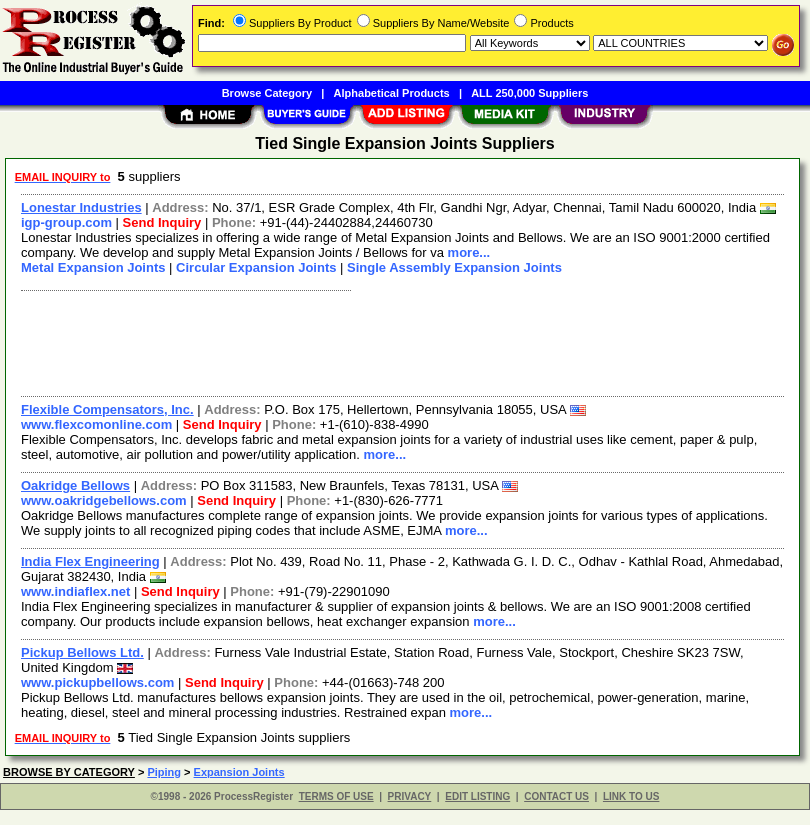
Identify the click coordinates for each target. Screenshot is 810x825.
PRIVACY (410, 796)
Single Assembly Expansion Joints (454, 267)
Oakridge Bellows (75, 485)
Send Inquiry (162, 222)
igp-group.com (66, 222)
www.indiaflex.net (75, 591)
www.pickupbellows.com (97, 682)
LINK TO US (631, 796)
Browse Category (267, 93)
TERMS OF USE (336, 796)
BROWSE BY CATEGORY (69, 772)
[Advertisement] (398, 341)
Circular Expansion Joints (256, 267)
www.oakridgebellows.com (104, 500)
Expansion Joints (239, 772)
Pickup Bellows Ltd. (82, 652)
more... (469, 252)
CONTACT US (556, 796)
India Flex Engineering (90, 561)
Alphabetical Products (392, 93)
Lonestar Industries (81, 207)
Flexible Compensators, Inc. (107, 409)
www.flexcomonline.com (96, 424)
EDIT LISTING (477, 796)
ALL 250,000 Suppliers (529, 93)
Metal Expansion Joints (93, 267)
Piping (164, 772)
